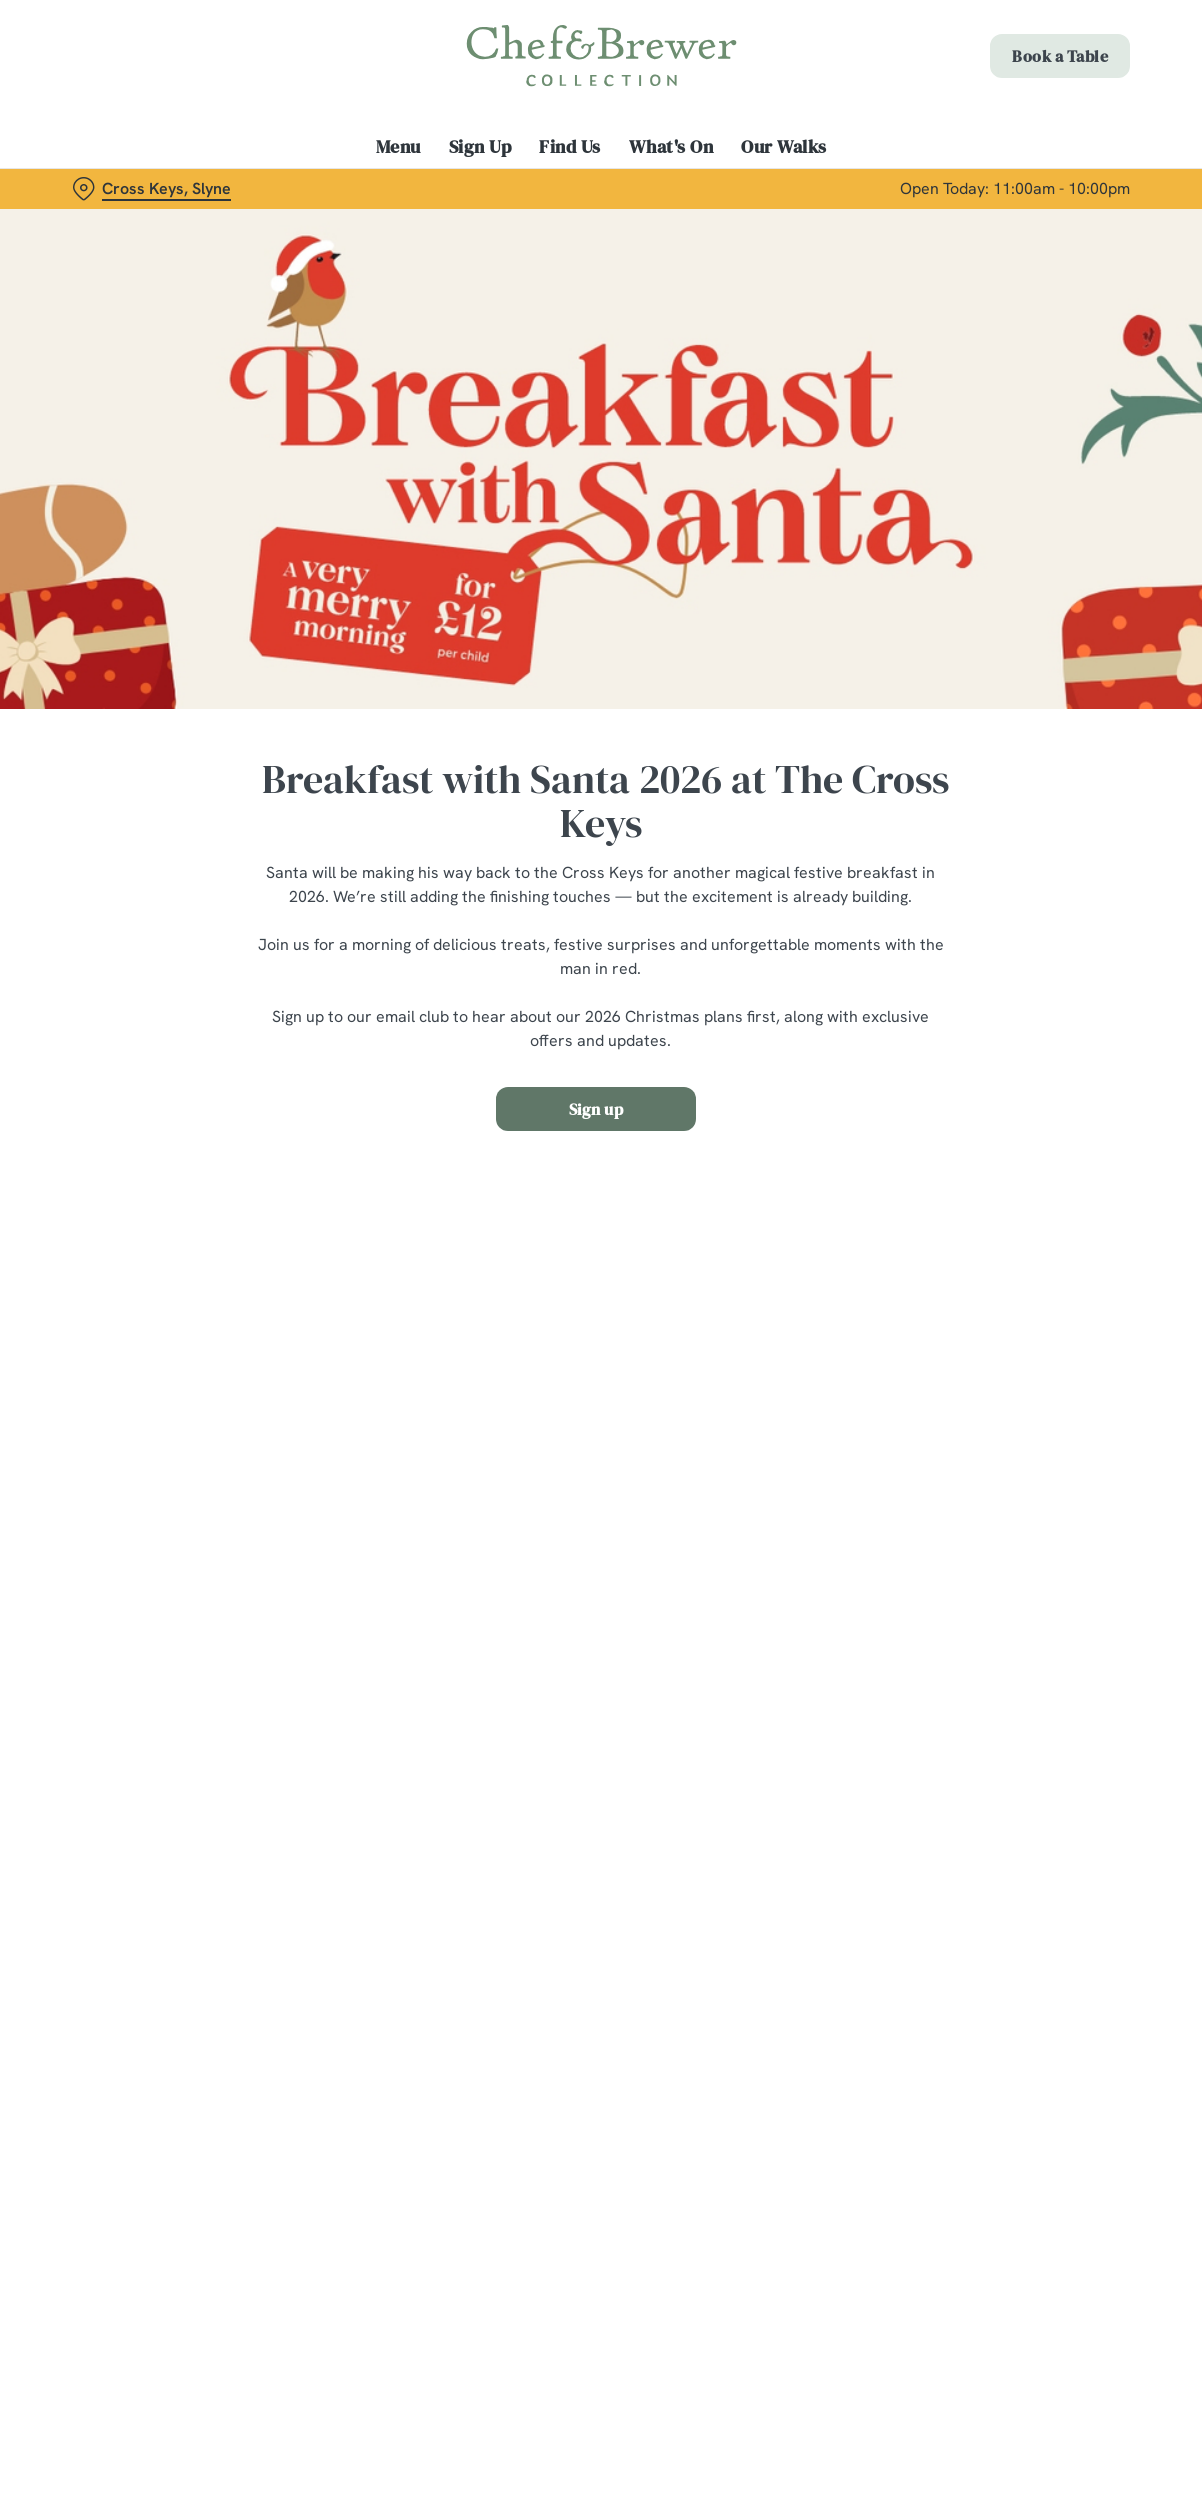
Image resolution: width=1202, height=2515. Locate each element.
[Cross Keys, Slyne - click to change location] (151, 189)
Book (1060, 56)
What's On (671, 147)
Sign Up (480, 147)
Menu (398, 147)
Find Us (570, 147)
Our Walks (784, 147)
